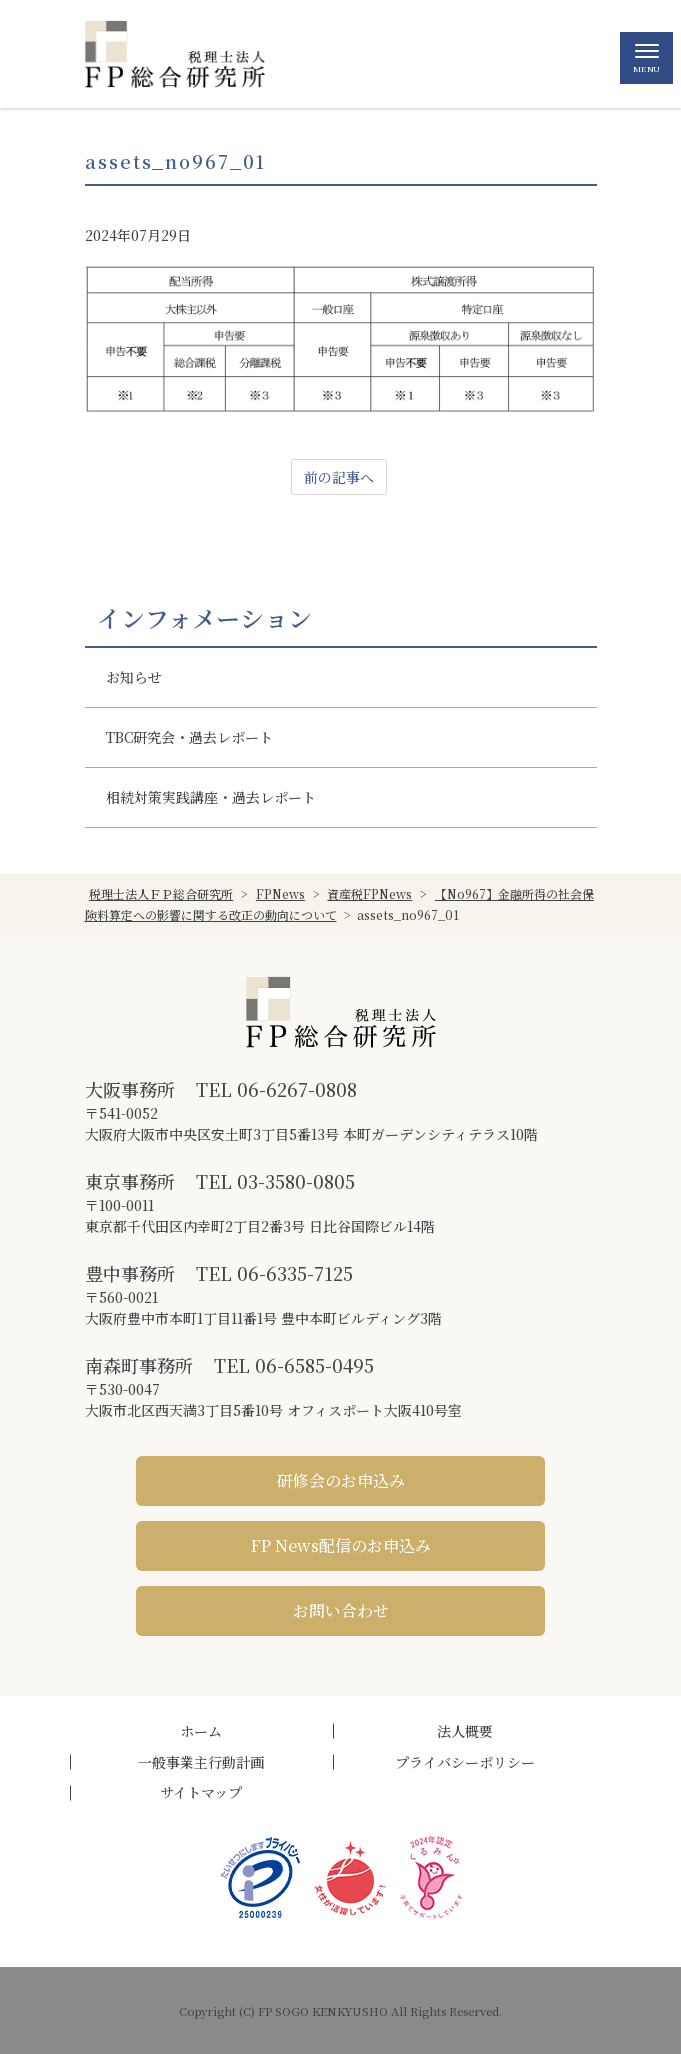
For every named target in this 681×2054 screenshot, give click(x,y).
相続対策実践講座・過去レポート (211, 797)
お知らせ (134, 677)
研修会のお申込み (341, 1480)
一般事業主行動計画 (201, 1762)
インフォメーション (204, 618)
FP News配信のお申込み (341, 1545)
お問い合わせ (341, 1610)
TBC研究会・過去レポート (189, 737)
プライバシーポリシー (465, 1762)
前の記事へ (339, 477)
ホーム (201, 1731)
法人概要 (465, 1731)
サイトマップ (201, 1792)
